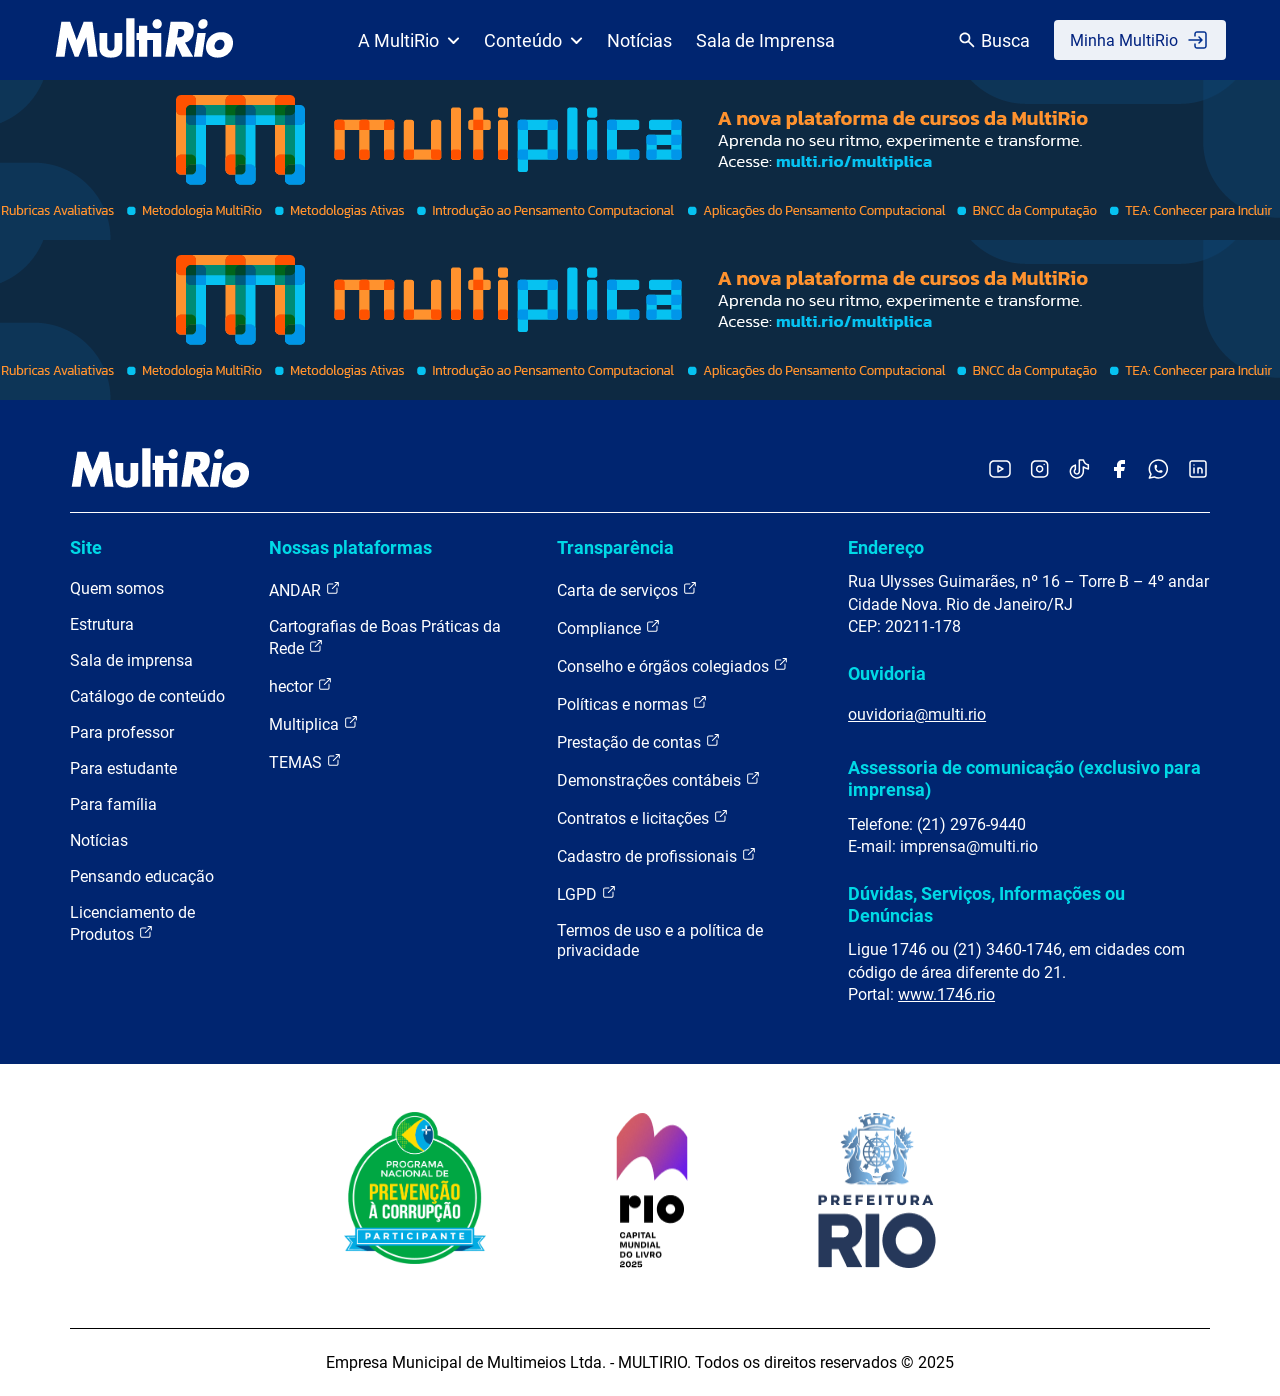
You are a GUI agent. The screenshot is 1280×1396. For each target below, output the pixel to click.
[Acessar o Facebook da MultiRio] (1119, 470)
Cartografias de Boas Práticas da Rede (385, 637)
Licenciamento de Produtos (132, 923)
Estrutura (102, 624)
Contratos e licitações (643, 817)
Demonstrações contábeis (659, 779)
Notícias (639, 40)
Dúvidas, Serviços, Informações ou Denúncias (986, 904)
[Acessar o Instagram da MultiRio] (1039, 470)
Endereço (886, 547)
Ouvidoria (887, 673)
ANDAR (305, 589)
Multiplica (314, 723)
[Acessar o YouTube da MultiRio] (1000, 470)
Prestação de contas (639, 741)
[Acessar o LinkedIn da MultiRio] (1198, 470)
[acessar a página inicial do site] (144, 40)
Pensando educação (142, 876)
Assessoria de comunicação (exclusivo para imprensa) (1024, 778)
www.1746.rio (946, 994)
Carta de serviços (627, 589)
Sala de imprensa (131, 660)
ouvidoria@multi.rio (917, 714)
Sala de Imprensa (765, 40)
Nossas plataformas (350, 547)
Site (86, 547)
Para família (113, 804)
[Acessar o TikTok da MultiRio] (1079, 470)
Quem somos (117, 588)
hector (301, 685)
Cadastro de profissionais (657, 855)
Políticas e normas (632, 703)
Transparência (615, 547)
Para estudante (123, 768)
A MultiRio (409, 40)
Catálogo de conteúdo (147, 696)
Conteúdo (533, 40)
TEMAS (305, 761)
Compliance (609, 627)
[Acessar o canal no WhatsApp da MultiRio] (1158, 470)
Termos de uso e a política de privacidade (660, 940)
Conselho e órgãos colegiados (673, 665)
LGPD (587, 893)
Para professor (122, 732)
